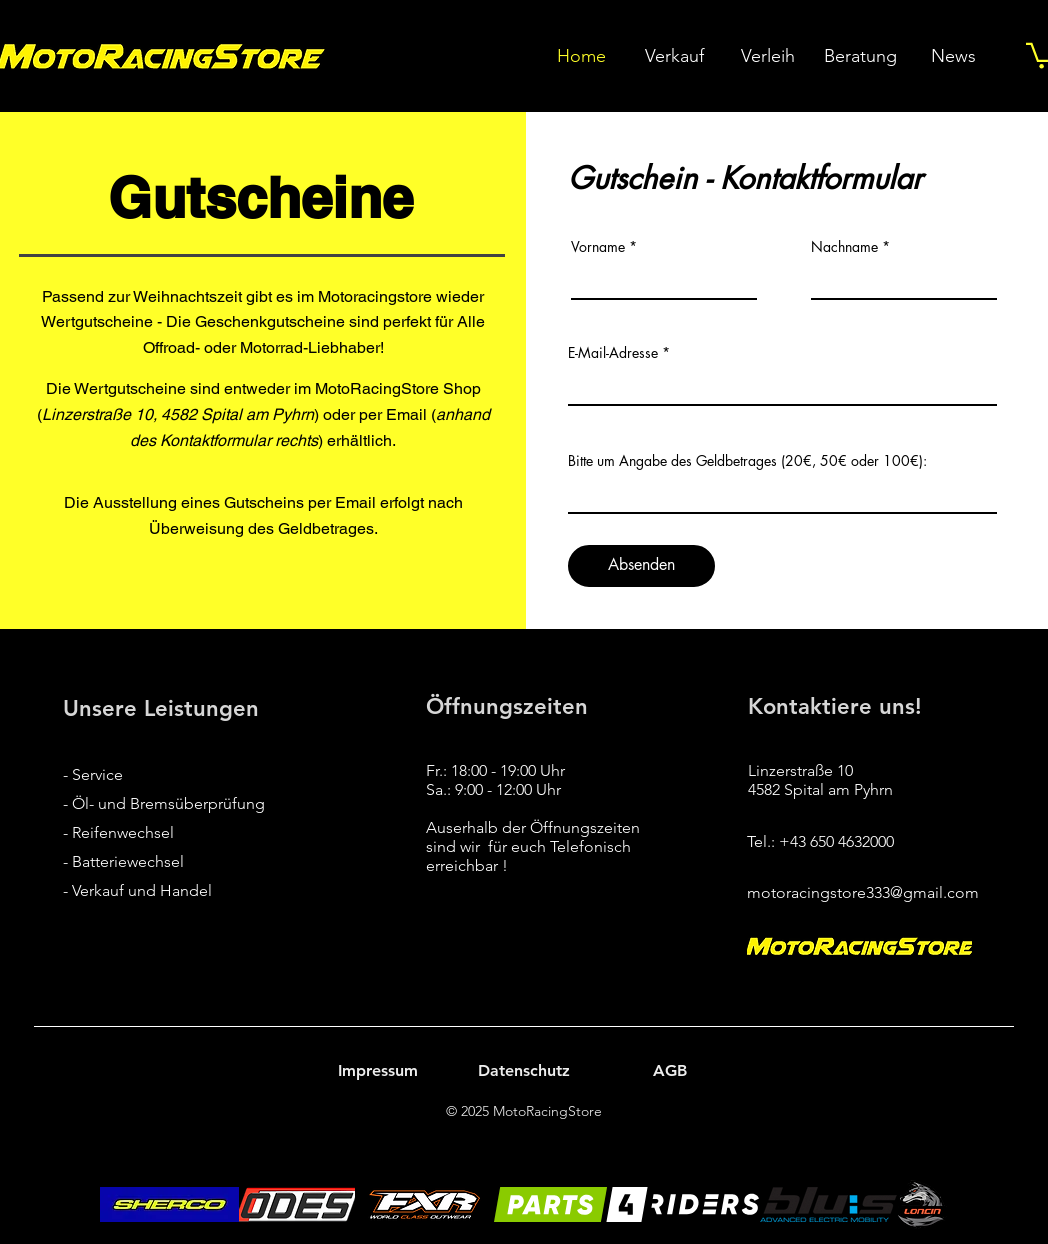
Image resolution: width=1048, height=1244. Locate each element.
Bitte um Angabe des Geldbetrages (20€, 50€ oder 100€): (747, 461)
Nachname (844, 247)
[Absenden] (641, 566)
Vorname (598, 247)
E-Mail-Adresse (613, 353)
